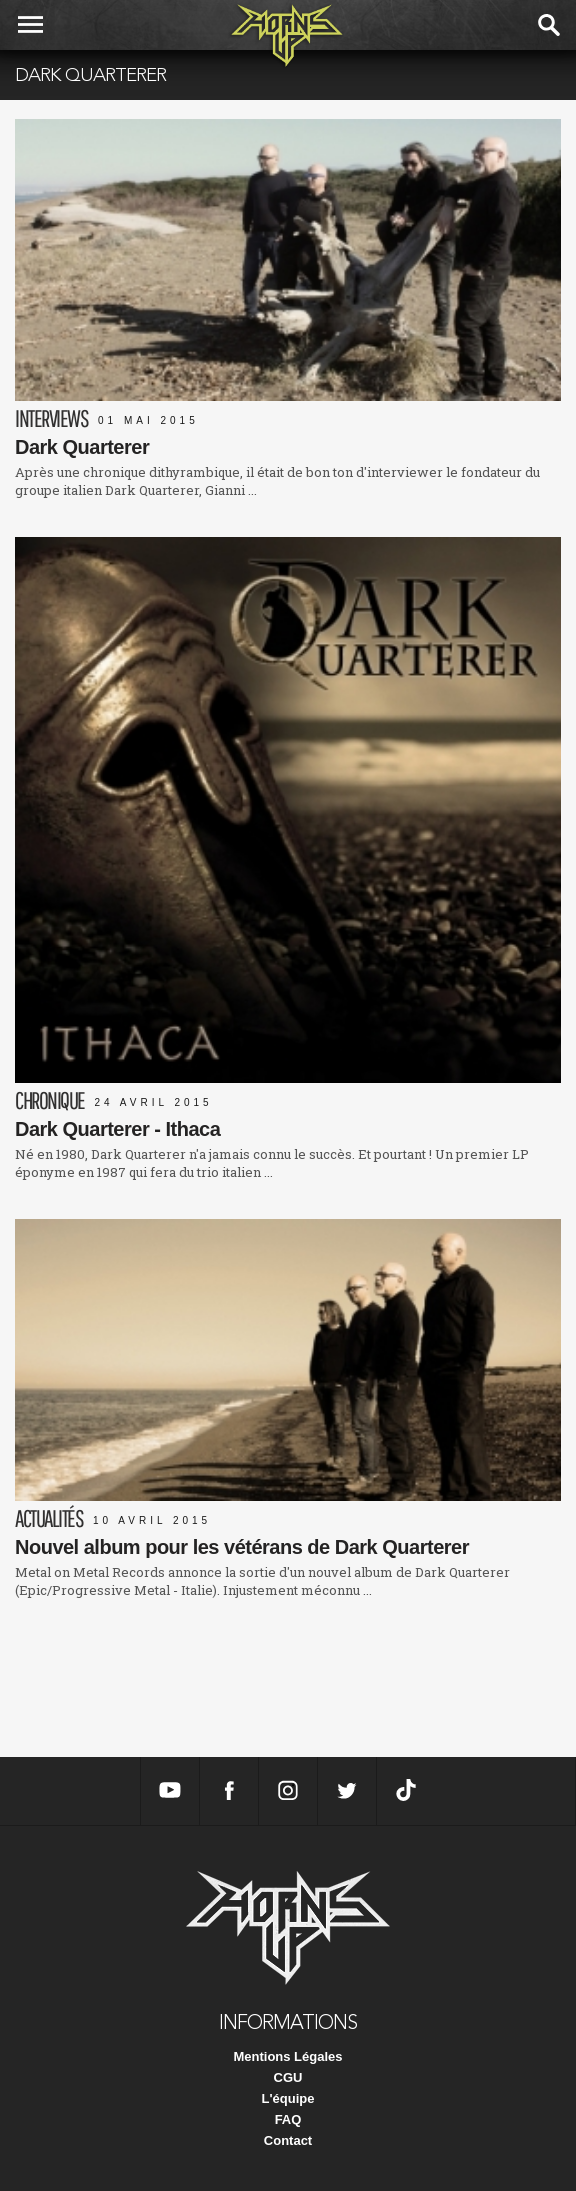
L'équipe (288, 2098)
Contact (288, 2140)
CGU (288, 2077)
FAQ (288, 2119)
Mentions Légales (287, 2056)
